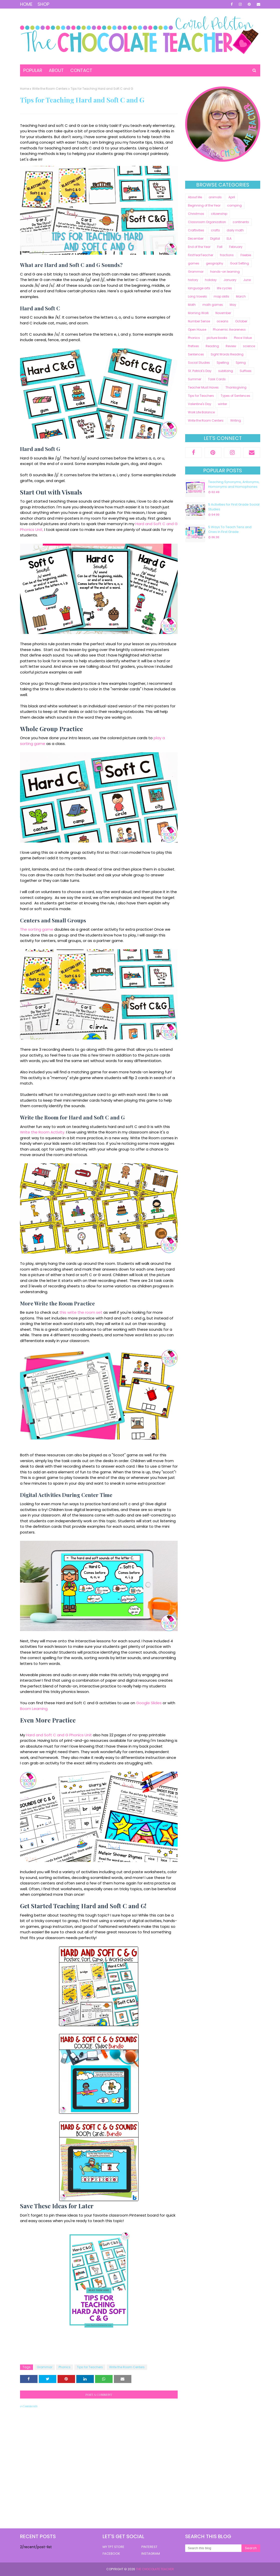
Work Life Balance (201, 412)
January (229, 280)
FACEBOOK (111, 2553)
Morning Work (198, 313)
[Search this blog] (213, 2548)
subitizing (225, 371)
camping (234, 205)
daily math (235, 230)
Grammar (44, 2367)
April (231, 197)
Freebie (245, 255)
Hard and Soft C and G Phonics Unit (59, 1735)
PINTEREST (149, 2546)
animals (215, 197)
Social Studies (199, 362)
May (233, 305)
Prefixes (193, 346)
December (195, 238)
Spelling (223, 362)
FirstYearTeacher (200, 255)
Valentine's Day (199, 404)
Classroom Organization (207, 222)
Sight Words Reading (227, 354)
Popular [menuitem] (32, 70)
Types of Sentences (235, 396)
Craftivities (196, 230)
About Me (195, 197)
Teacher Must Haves (203, 387)
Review (231, 346)
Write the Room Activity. (42, 1132)
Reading (212, 346)
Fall (219, 247)
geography (214, 263)
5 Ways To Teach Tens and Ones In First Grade (229, 529)
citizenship (219, 214)
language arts (199, 288)
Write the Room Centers (50, 88)
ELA (229, 238)
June (247, 280)
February (235, 247)
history (193, 280)
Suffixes (245, 371)
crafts (215, 230)
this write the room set (81, 1312)
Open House (197, 329)
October (241, 321)
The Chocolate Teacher (155, 2569)
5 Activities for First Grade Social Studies (233, 507)
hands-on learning (225, 271)
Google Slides (149, 1702)
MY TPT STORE (113, 2546)
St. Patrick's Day (199, 371)
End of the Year (199, 247)
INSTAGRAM (150, 2553)
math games (212, 305)
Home (26, 4)
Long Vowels (197, 296)
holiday (211, 280)
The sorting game (36, 929)
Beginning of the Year (204, 205)
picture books (217, 338)
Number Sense (199, 321)
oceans (222, 321)
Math (192, 305)
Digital (215, 238)
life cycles (224, 288)
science (249, 346)
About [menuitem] (56, 70)
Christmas (196, 214)
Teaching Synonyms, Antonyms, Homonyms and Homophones (233, 484)
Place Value (243, 338)
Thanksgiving (235, 387)
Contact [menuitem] (81, 70)
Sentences (196, 354)
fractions (227, 255)
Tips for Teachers (90, 2367)
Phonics (65, 2367)
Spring (241, 362)
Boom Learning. (34, 1708)
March (241, 296)
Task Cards (217, 379)
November (223, 313)
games (193, 263)
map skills (221, 296)
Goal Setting (239, 263)
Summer (194, 379)
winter (222, 404)
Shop (43, 4)
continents (241, 222)
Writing (235, 420)
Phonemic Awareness (229, 329)
